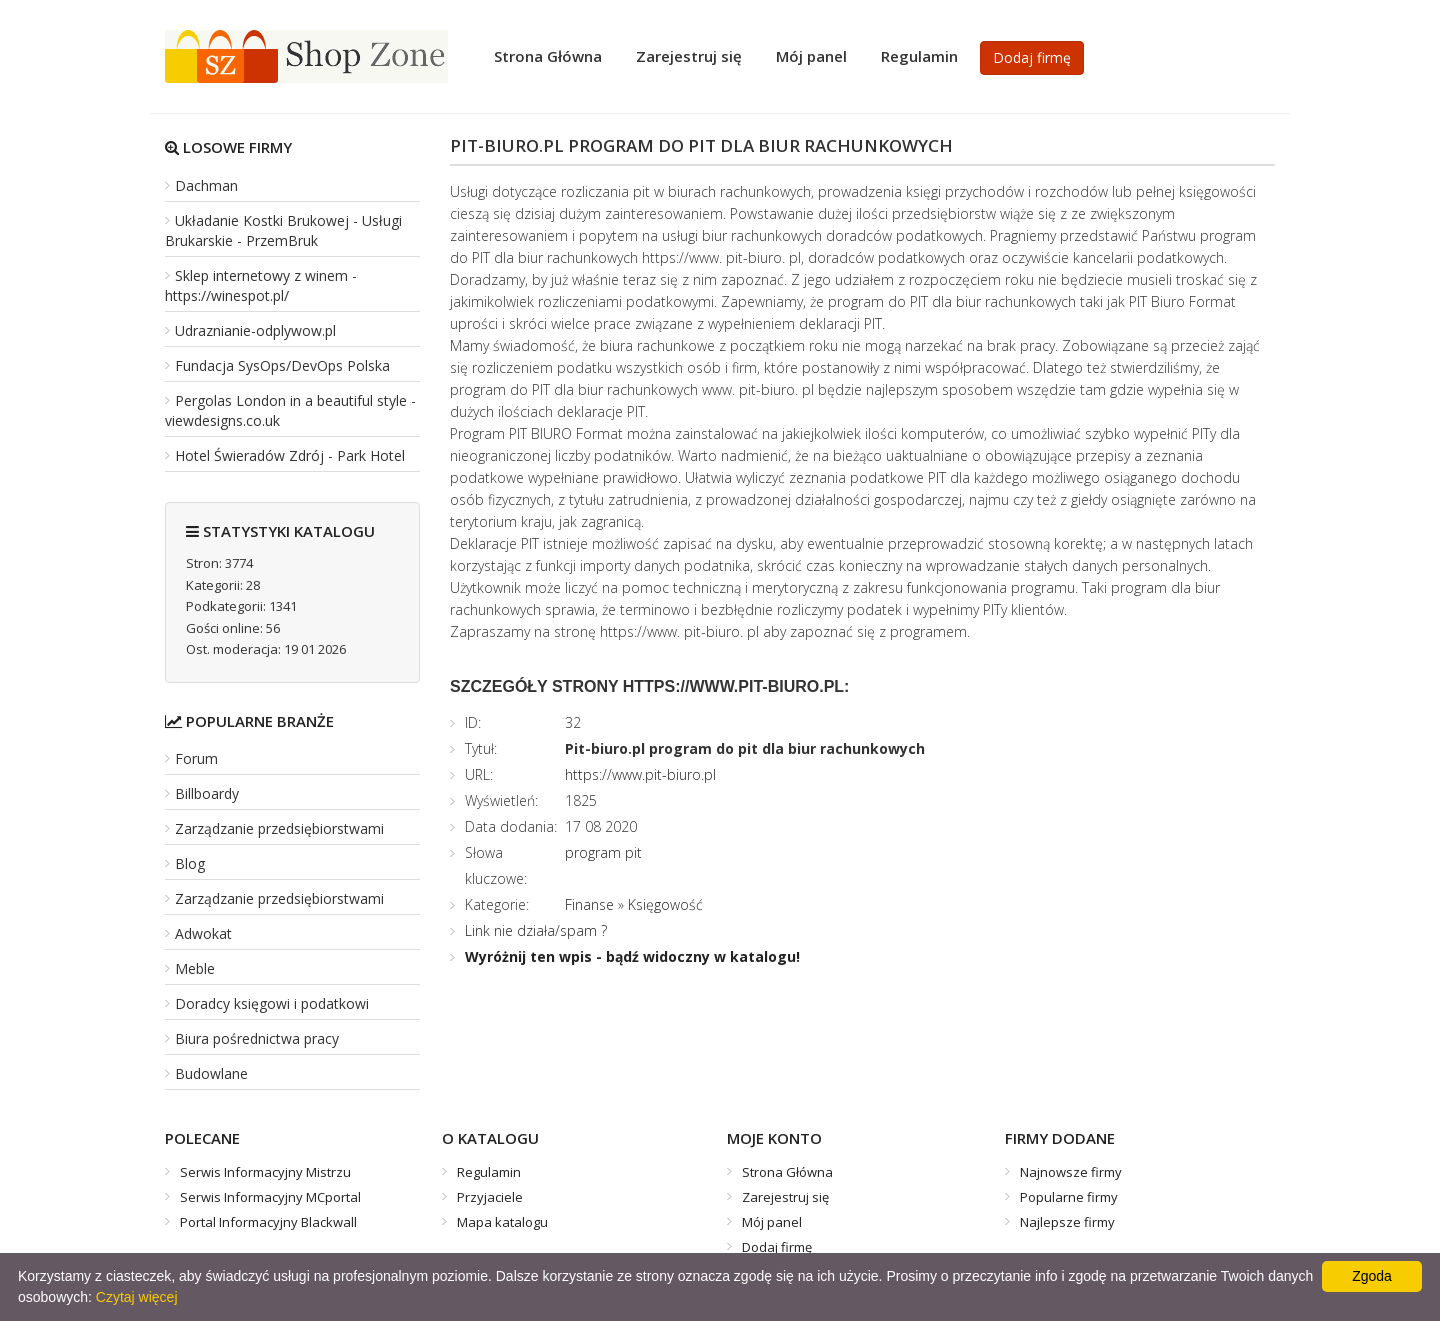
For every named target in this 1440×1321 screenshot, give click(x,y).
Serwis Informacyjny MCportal (270, 1197)
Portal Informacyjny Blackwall (268, 1222)
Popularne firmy (1069, 1197)
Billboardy (207, 793)
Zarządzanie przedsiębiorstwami (279, 828)
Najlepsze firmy (1067, 1222)
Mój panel (811, 56)
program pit (603, 852)
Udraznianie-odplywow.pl (255, 330)
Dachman (206, 185)
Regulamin (919, 56)
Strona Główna (548, 56)
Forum (196, 758)
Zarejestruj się (689, 56)
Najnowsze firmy (1071, 1172)
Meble (195, 968)
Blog (190, 863)
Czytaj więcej (137, 1297)
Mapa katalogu (502, 1222)
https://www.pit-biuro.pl (640, 774)
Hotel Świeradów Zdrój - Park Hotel (290, 455)
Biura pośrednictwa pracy (257, 1038)
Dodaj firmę (1032, 57)
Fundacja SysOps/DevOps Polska (282, 365)
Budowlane (211, 1073)
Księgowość (665, 904)
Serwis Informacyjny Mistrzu (265, 1172)
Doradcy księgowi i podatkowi (272, 1003)
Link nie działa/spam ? (536, 930)
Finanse (589, 904)
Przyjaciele (490, 1197)
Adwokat (203, 933)
